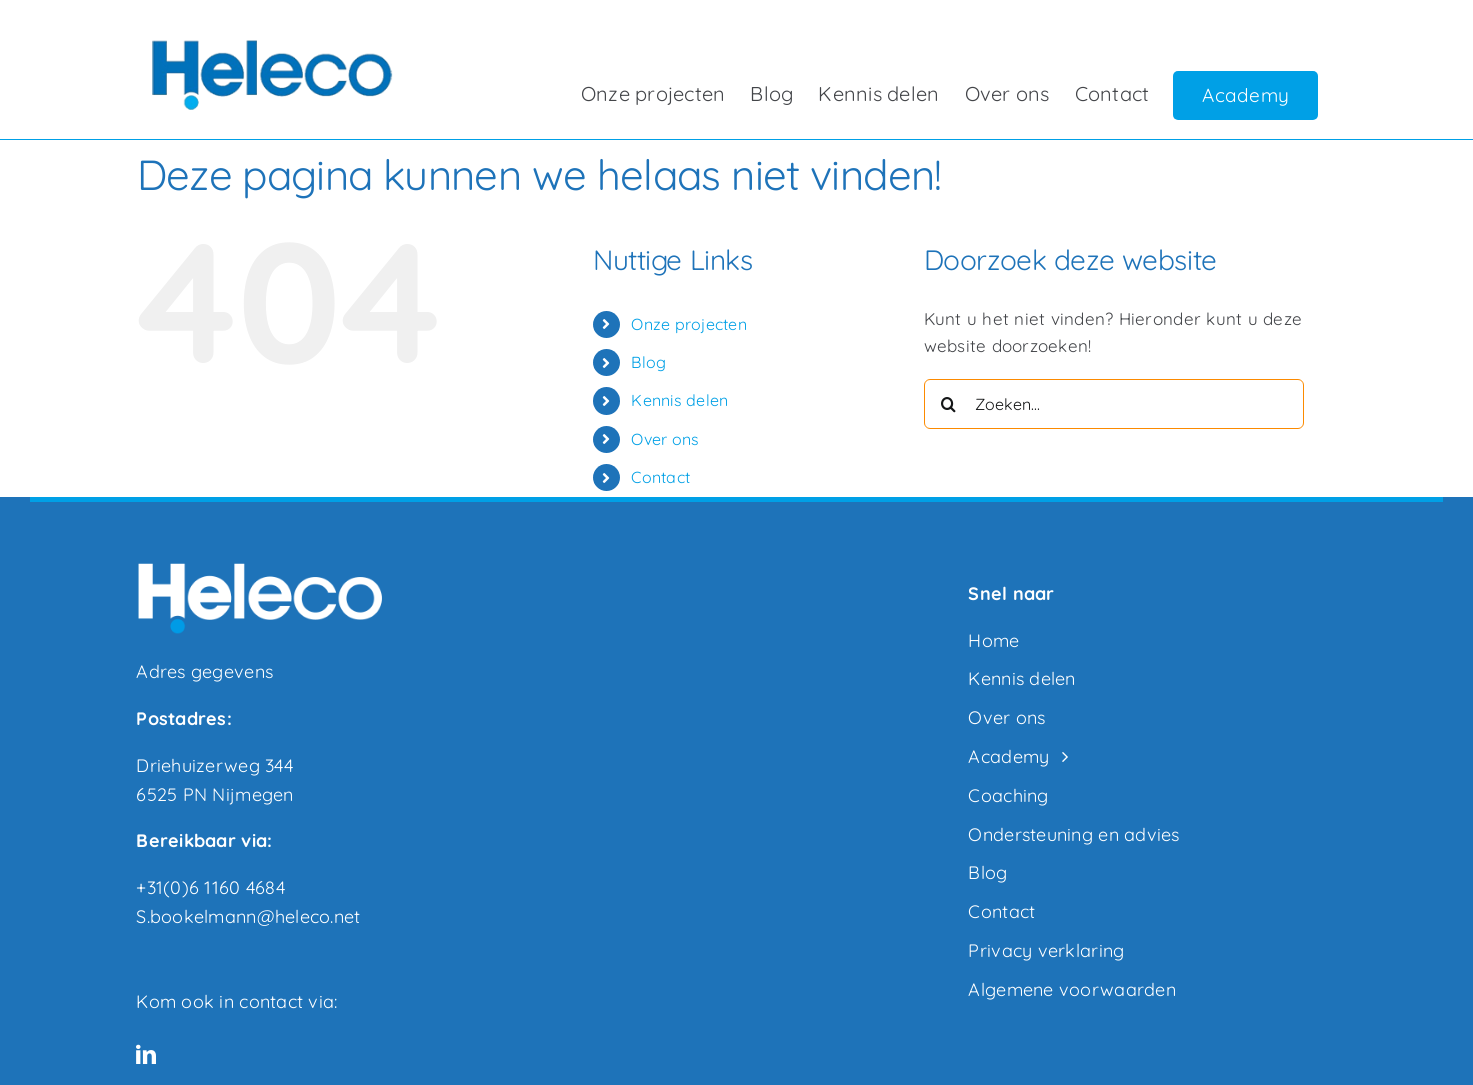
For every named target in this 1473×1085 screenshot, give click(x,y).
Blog (648, 362)
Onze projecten (689, 324)
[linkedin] (146, 1055)
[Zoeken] (949, 404)
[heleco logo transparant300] (268, 38)
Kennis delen (679, 400)
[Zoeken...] (1114, 404)
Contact (660, 477)
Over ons (665, 439)
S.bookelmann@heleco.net (248, 916)
